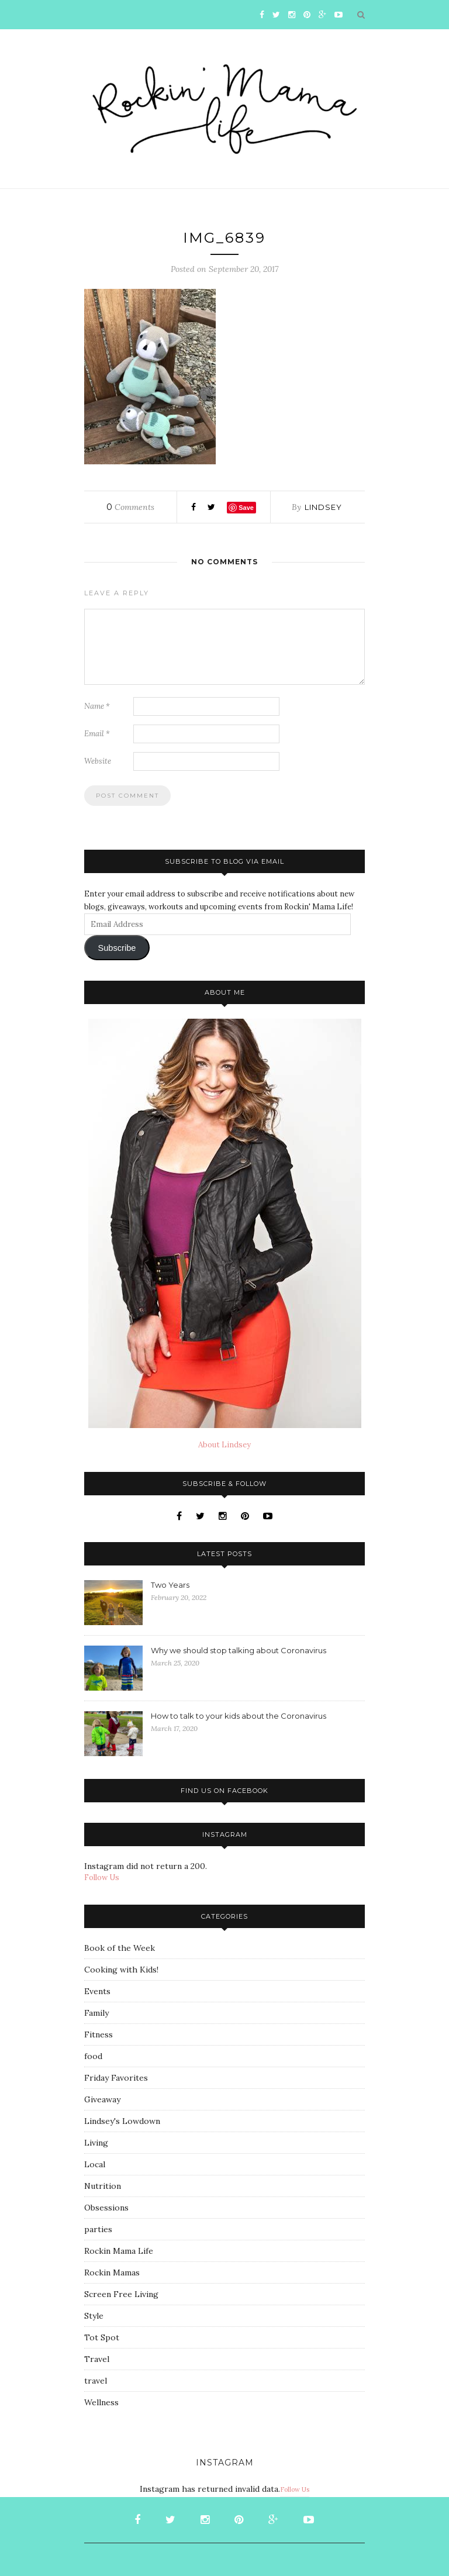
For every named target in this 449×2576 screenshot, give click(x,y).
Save (246, 507)
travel (95, 2380)
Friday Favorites (116, 2077)
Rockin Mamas (112, 2272)
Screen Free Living (121, 2294)
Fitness (98, 2034)
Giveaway (102, 2099)
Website (97, 761)
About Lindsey (224, 1445)
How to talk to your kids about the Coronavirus (238, 1715)
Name (97, 706)
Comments (130, 507)
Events (97, 1991)
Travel (96, 2359)
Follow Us (101, 1877)
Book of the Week (119, 1948)
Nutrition (102, 2186)
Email (97, 734)
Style (93, 2316)
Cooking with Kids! (121, 1969)
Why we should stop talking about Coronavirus (238, 1650)
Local (94, 2164)
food (93, 2056)
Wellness (101, 2402)
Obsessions (106, 2207)
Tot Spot (101, 2337)
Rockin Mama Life (118, 2251)
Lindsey (323, 507)
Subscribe (117, 948)
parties (98, 2229)
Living (96, 2142)
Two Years (170, 1584)
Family (96, 2013)
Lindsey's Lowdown (122, 2121)
